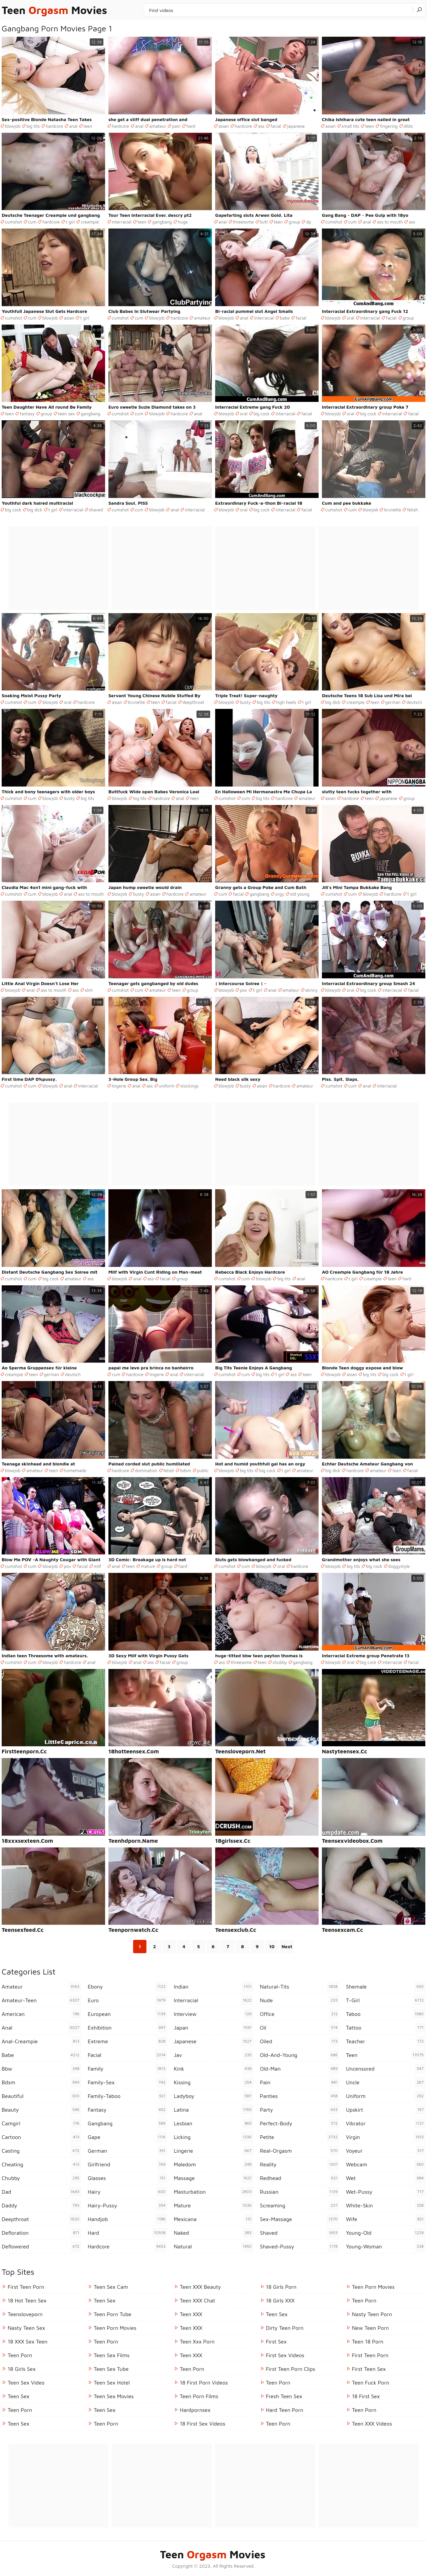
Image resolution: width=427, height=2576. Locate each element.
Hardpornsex (195, 2410)
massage (213, 2178)
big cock (262, 413)
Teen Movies (54, 10)
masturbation (213, 2192)
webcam (385, 2164)
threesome (243, 222)
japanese (296, 126)
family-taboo (127, 2096)
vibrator (385, 2123)
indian (213, 1987)
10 (272, 1946)
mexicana (213, 2219)
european (127, 2014)
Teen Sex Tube (111, 2369)
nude (299, 2000)
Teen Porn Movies (115, 2328)
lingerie (119, 1086)
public (203, 1470)
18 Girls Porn (281, 2287)
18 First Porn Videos (204, 2383)
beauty (41, 2110)
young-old (385, 2233)
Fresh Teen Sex (284, 2396)
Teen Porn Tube (112, 2314)
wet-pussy (385, 2192)
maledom (213, 2164)
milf (97, 1566)
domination (146, 1470)
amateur (157, 126)
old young (300, 894)
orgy (279, 894)
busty (245, 702)
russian (299, 2192)
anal (73, 126)
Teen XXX (191, 2314)
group (294, 222)
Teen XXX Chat (197, 2300)
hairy (127, 2192)
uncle (385, 2082)
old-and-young (299, 2055)
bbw (41, 2069)
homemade (75, 1470)
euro (127, 2000)
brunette (392, 509)
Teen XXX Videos (372, 2424)
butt (264, 222)
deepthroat (193, 702)
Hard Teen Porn (284, 2410)
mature (148, 1566)
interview (213, 2014)
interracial (121, 222)
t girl (70, 222)
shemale (385, 1987)
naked (213, 2233)
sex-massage (299, 2219)
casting (41, 2151)
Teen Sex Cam (111, 2287)
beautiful (41, 2096)
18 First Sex (366, 2396)
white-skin (385, 2205)
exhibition (127, 2028)
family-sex (127, 2082)
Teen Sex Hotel (112, 2383)
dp (308, 222)
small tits (350, 126)
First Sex (276, 2341)
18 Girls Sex (22, 2369)
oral (350, 318)
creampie (90, 222)
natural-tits (299, 1987)
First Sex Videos (285, 2355)
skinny (311, 990)
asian (224, 126)
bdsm (185, 1470)
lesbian (213, 2123)
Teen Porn (20, 2410)
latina (213, 2110)
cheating (41, 2164)
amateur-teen (41, 2000)
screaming (299, 2205)
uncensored (385, 2069)
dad (41, 2192)
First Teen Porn (26, 2287)
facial (276, 126)
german (393, 702)
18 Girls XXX (280, 2300)
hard (190, 126)
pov (243, 990)
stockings (189, 1086)
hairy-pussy (127, 2205)
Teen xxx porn (197, 2341)
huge (183, 222)
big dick (34, 509)
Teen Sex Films (111, 2355)
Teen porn (20, 2355)
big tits (33, 126)
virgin (385, 2137)
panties (299, 2096)
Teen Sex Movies (114, 2396)
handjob (127, 2219)
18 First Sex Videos (202, 2424)
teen (87, 126)
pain (176, 126)
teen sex (66, 413)
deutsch (414, 702)
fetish (412, 509)
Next (287, 1946)
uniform (166, 1086)
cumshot (13, 222)
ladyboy (213, 2096)
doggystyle (399, 1566)
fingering (388, 126)
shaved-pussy (299, 2246)
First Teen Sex (369, 2369)
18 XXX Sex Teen (27, 2341)
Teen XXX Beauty (200, 2287)
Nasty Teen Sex (26, 2328)
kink (213, 2069)
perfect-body (299, 2123)
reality (299, 2164)
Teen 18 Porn (367, 2341)
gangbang (162, 222)
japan (213, 2028)
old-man (299, 2069)
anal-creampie (41, 2041)
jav (213, 2055)
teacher (385, 2041)
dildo (408, 126)
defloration (41, 2233)
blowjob (12, 126)
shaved (96, 509)
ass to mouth (390, 222)
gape (127, 2137)
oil (299, 2028)
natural (213, 2246)
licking (213, 2137)
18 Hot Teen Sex (27, 2300)
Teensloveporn (25, 2314)
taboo (385, 2014)
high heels (286, 702)
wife (385, 2219)
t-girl (385, 2000)
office (299, 2014)
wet (385, 2178)
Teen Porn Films (199, 2396)
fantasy (27, 413)
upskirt (385, 2110)
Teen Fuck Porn (370, 2383)
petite (299, 2137)
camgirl (41, 2123)
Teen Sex (18, 2396)
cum (32, 222)
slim (89, 990)
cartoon (41, 2137)
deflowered (41, 2246)
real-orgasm (299, 2151)
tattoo (385, 2028)
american (41, 2014)
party (299, 2110)
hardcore (54, 126)
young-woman (385, 2246)
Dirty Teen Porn (285, 2328)
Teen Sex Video (26, 2383)
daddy (41, 2205)
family (127, 2069)
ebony (127, 1987)
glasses (127, 2178)
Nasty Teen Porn (372, 2314)
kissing (213, 2082)
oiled (299, 2041)
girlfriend (127, 2164)
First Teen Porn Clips (290, 2369)
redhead (299, 2178)
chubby (280, 1662)
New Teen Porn (370, 2328)
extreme (127, 2041)
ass (261, 126)
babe (285, 318)
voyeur (385, 2151)
